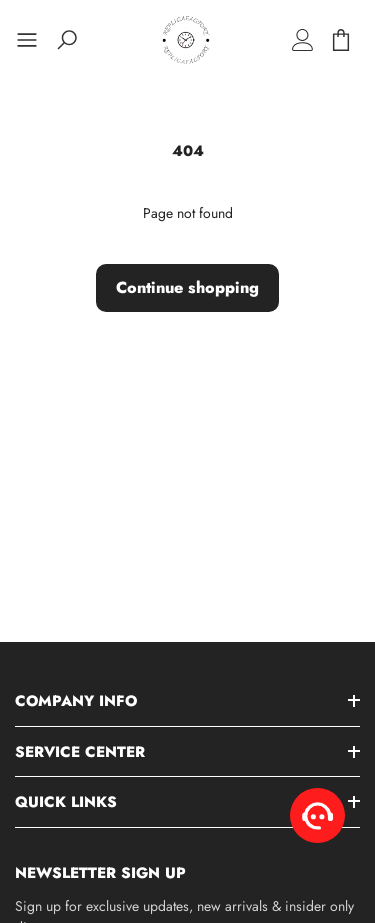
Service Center (80, 752)
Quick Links (66, 802)
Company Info (76, 701)
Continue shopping (187, 287)
